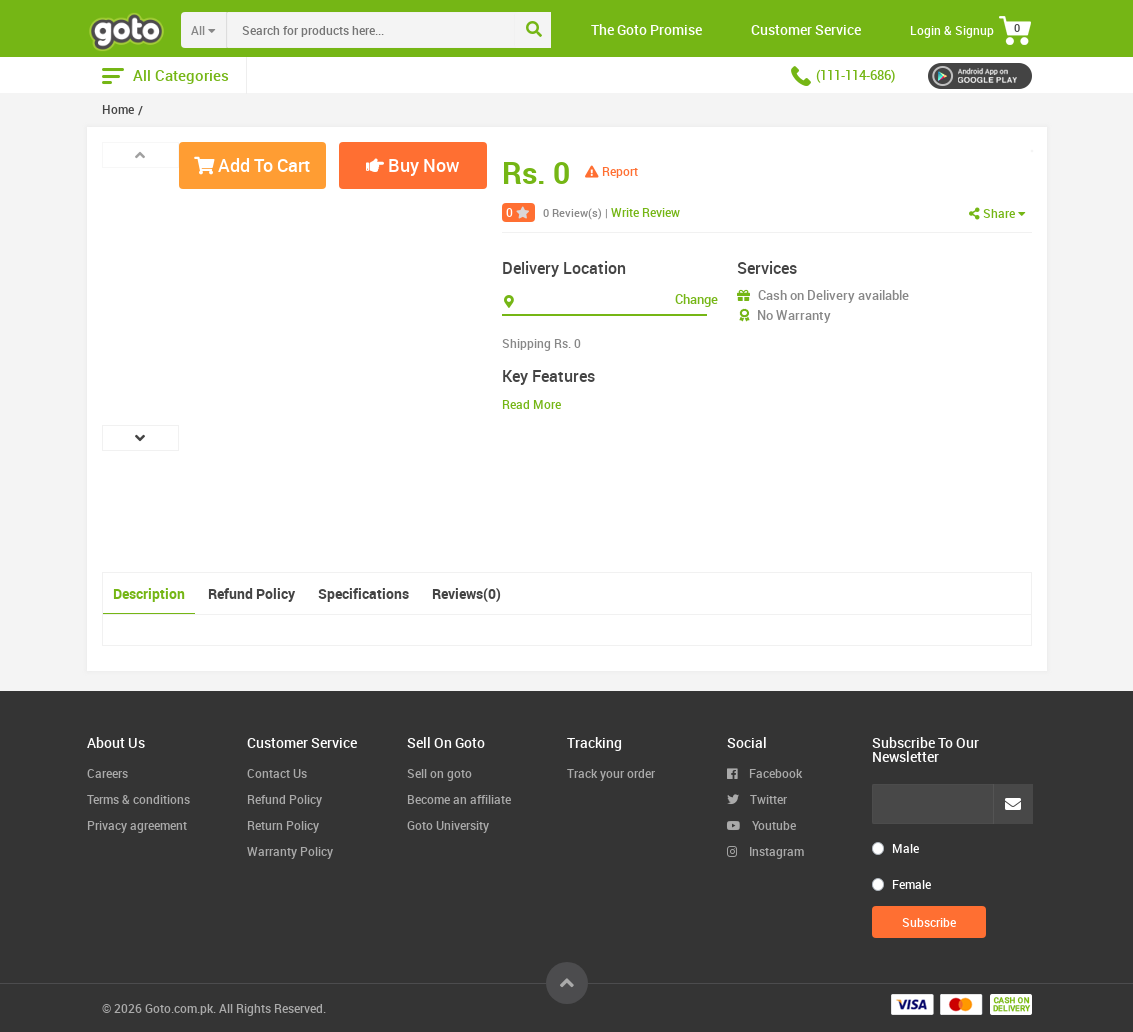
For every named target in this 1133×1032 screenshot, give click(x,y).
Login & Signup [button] (952, 30)
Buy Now (412, 165)
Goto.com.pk (179, 1008)
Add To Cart (252, 165)
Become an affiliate (459, 799)
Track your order (611, 773)
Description (149, 593)
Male (905, 848)
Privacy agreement (137, 825)
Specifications (363, 593)
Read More (531, 404)
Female (911, 884)
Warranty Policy (290, 851)
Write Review (645, 212)
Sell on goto (439, 773)
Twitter (757, 799)
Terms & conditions (138, 799)
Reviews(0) (466, 593)
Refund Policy (251, 593)
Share (997, 213)
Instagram (765, 851)
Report (611, 171)
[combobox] (412, 30)
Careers (107, 773)
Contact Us (277, 773)
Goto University (448, 825)
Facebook (764, 773)
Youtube (761, 825)
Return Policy (283, 825)
